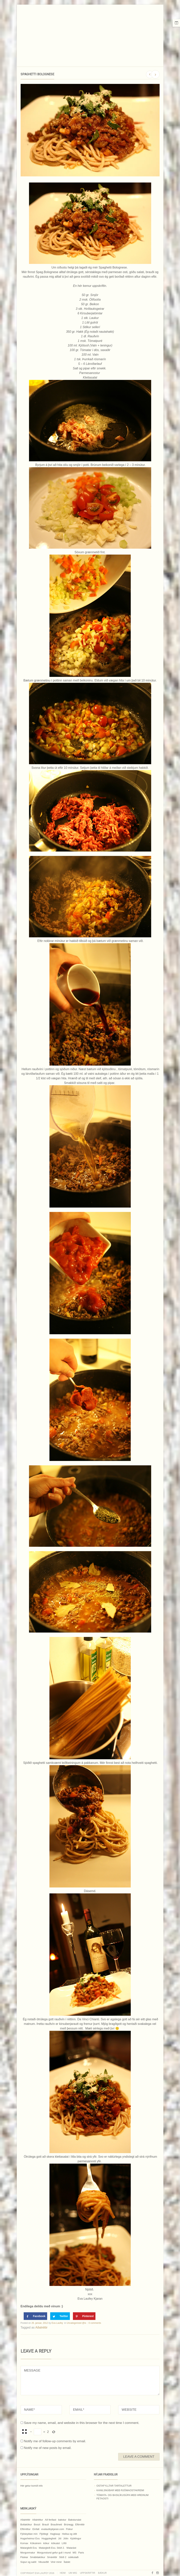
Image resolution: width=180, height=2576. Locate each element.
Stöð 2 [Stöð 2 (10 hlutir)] (62, 2557)
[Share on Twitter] (60, 2316)
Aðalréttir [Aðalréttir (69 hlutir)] (25, 2519)
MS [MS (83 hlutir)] (74, 2552)
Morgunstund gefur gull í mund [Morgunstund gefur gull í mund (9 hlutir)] (54, 2552)
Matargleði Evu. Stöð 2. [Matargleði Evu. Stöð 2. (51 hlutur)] (52, 2547)
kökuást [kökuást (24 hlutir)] (55, 2543)
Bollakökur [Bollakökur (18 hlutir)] (26, 2524)
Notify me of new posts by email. (47, 2448)
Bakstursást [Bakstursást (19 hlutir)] (74, 2519)
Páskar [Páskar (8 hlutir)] (24, 2557)
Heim (63, 2573)
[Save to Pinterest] (84, 2316)
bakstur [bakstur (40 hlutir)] (62, 2519)
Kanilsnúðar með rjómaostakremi (120, 2490)
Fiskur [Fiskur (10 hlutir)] (69, 2529)
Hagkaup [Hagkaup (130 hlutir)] (55, 2533)
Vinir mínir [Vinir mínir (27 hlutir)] (56, 2562)
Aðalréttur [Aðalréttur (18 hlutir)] (37, 2519)
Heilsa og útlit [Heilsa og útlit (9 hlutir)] (69, 2533)
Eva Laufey (57, 2323)
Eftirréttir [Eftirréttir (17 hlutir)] (80, 2524)
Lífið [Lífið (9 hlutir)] (64, 2543)
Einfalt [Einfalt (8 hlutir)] (35, 2529)
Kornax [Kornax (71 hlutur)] (24, 2543)
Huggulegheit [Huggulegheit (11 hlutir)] (49, 2538)
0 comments (95, 2323)
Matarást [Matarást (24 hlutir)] (71, 2547)
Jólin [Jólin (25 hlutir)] (65, 2538)
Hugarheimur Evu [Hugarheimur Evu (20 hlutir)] (30, 2538)
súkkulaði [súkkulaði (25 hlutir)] (73, 2557)
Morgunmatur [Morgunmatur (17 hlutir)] (27, 2552)
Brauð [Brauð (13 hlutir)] (45, 2524)
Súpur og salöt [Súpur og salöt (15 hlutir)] (28, 2562)
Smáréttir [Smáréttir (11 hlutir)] (52, 2557)
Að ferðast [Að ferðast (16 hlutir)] (50, 2519)
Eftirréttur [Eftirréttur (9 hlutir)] (25, 2529)
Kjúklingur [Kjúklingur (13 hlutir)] (75, 2538)
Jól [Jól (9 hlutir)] (59, 2538)
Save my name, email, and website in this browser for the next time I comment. (81, 2423)
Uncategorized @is (76, 2323)
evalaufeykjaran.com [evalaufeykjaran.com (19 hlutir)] (52, 2529)
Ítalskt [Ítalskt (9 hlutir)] (67, 2562)
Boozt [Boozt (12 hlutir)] (37, 2524)
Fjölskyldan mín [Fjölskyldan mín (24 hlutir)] (29, 2533)
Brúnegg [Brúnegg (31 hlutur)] (68, 2524)
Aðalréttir (41, 2327)
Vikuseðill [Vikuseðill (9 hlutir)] (43, 2562)
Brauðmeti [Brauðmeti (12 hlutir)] (56, 2524)
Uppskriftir (87, 2573)
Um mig (73, 2573)
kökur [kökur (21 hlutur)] (46, 2543)
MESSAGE (90, 2380)
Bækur (102, 2573)
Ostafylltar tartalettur (114, 2485)
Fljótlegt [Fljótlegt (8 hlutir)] (44, 2533)
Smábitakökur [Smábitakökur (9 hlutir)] (37, 2557)
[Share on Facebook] (35, 2316)
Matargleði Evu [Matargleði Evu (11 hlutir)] (28, 2547)
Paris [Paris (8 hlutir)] (81, 2552)
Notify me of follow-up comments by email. (55, 2441)
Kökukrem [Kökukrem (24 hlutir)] (35, 2543)
